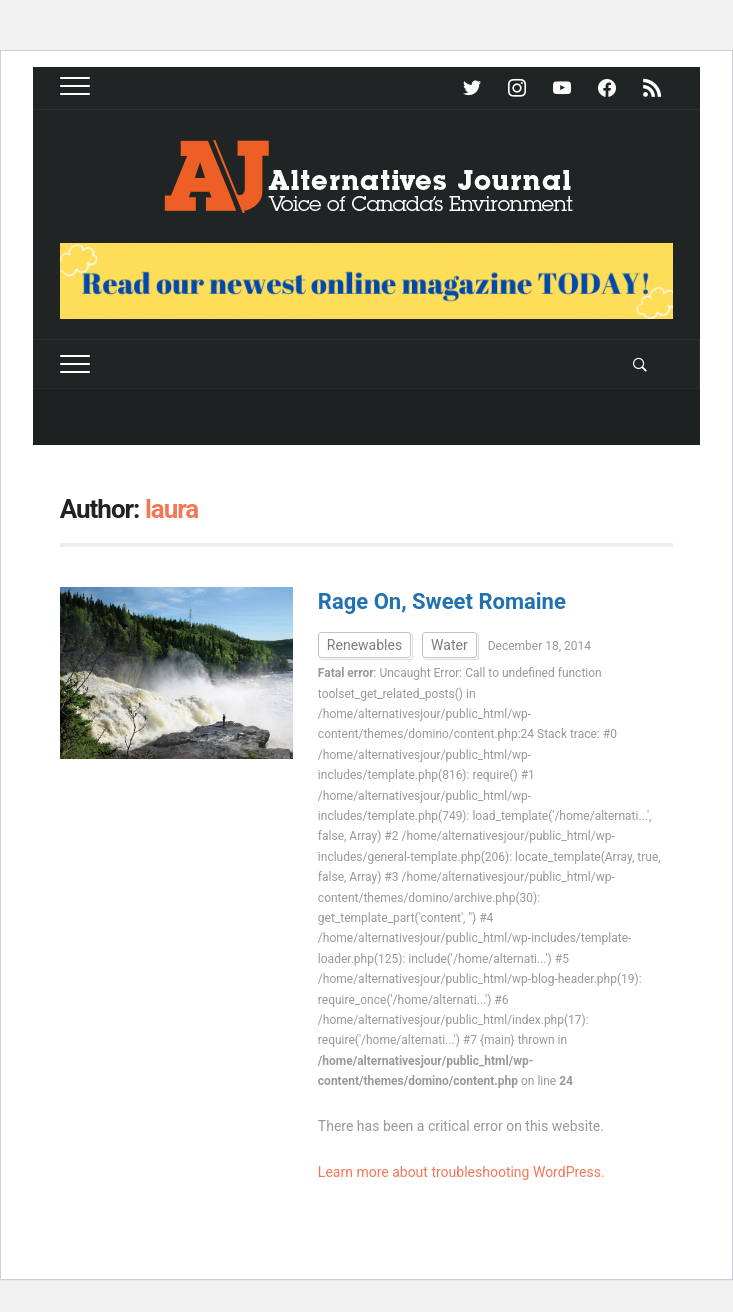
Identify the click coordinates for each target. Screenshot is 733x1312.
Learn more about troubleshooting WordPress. (461, 1172)
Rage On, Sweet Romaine (442, 601)
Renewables (364, 645)
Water (449, 645)
